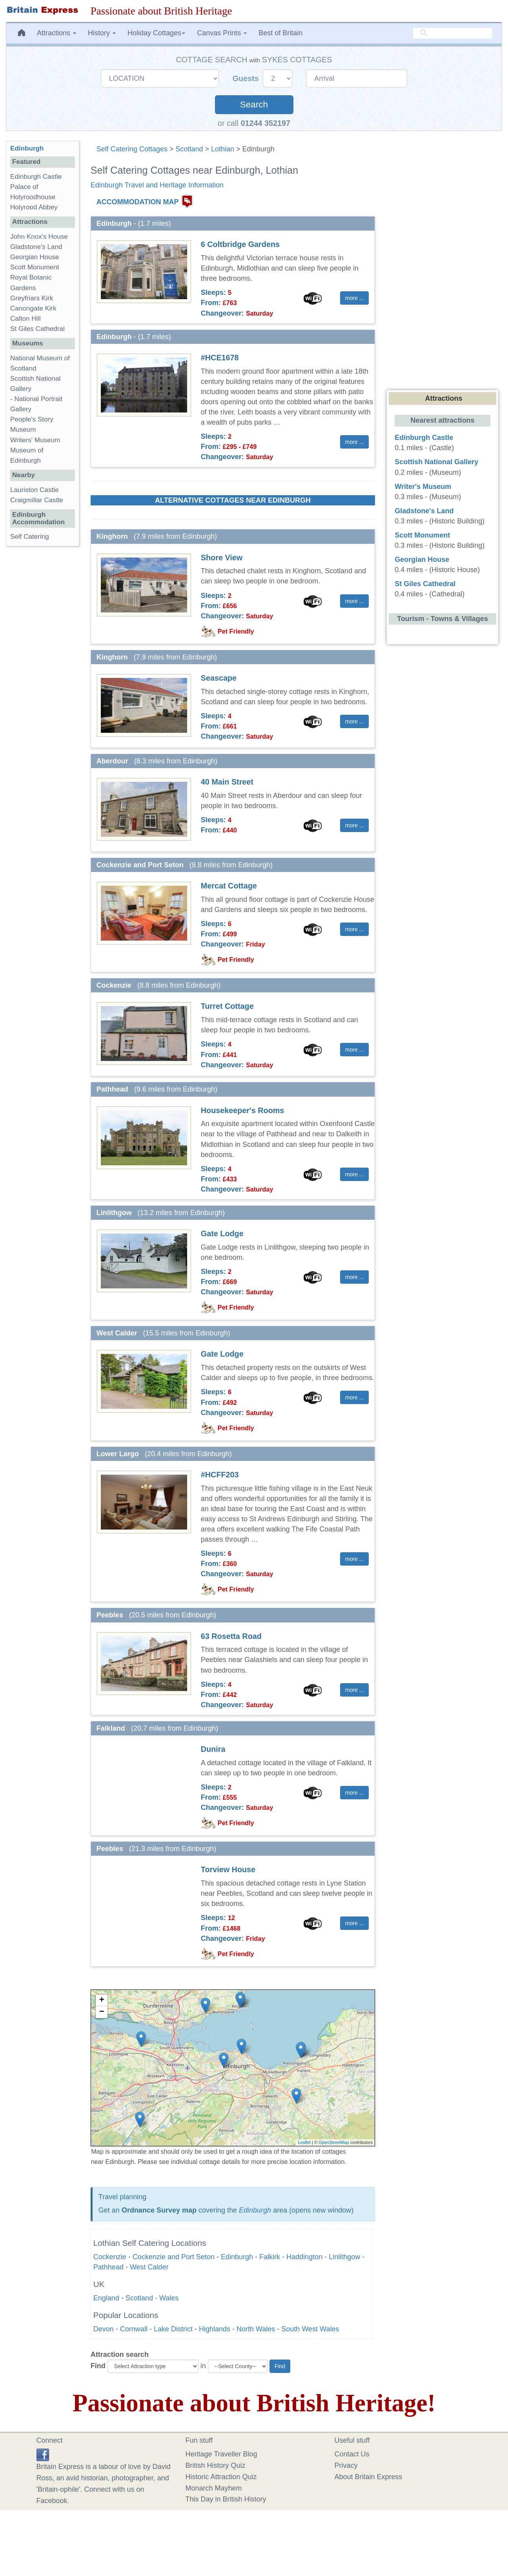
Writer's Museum (423, 486)
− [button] (101, 2012)
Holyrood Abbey (34, 207)
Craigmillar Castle (36, 500)
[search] (452, 33)
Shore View (221, 557)
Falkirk (269, 2257)
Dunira (213, 1749)
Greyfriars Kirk (31, 298)
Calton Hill (25, 318)
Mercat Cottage (229, 885)
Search (254, 104)
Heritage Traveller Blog (221, 2454)
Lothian (222, 149)
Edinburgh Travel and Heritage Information (157, 185)
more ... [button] (354, 298)
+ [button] (101, 2000)
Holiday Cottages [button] (156, 33)
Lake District (173, 2329)
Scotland (189, 149)
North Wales (256, 2329)
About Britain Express (368, 2477)
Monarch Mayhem (214, 2488)
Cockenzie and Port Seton (174, 2257)
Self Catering (29, 536)
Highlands (214, 2329)
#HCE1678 (220, 357)
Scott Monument (34, 267)
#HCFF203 (220, 1474)
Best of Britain (280, 33)
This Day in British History (226, 2499)
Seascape (219, 678)
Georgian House (34, 257)
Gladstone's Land (36, 247)
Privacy (346, 2465)
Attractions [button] (56, 33)
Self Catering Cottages (132, 149)
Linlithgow (344, 2257)
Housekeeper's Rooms (242, 1110)
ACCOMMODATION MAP (138, 202)
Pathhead (108, 2267)
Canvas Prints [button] (222, 33)
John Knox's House (39, 236)
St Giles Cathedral (37, 328)
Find (98, 2366)
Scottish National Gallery (436, 462)
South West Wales (310, 2329)
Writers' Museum (35, 440)
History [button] (102, 33)
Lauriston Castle (34, 490)
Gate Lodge (222, 1233)
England (106, 2298)
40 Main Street (227, 782)
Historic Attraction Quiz (221, 2477)
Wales (168, 2298)
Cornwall (133, 2329)
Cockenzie (109, 2257)
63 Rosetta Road (231, 1636)
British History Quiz (216, 2465)
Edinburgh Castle (36, 176)
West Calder (149, 2267)
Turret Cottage (227, 1006)
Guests (247, 78)
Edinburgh (255, 2210)
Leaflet (304, 2142)
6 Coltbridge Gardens (240, 244)
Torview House (228, 1869)
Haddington (304, 2257)
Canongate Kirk (33, 308)
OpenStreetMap (334, 2142)
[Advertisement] (42, 673)
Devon (103, 2329)
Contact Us (352, 2454)
